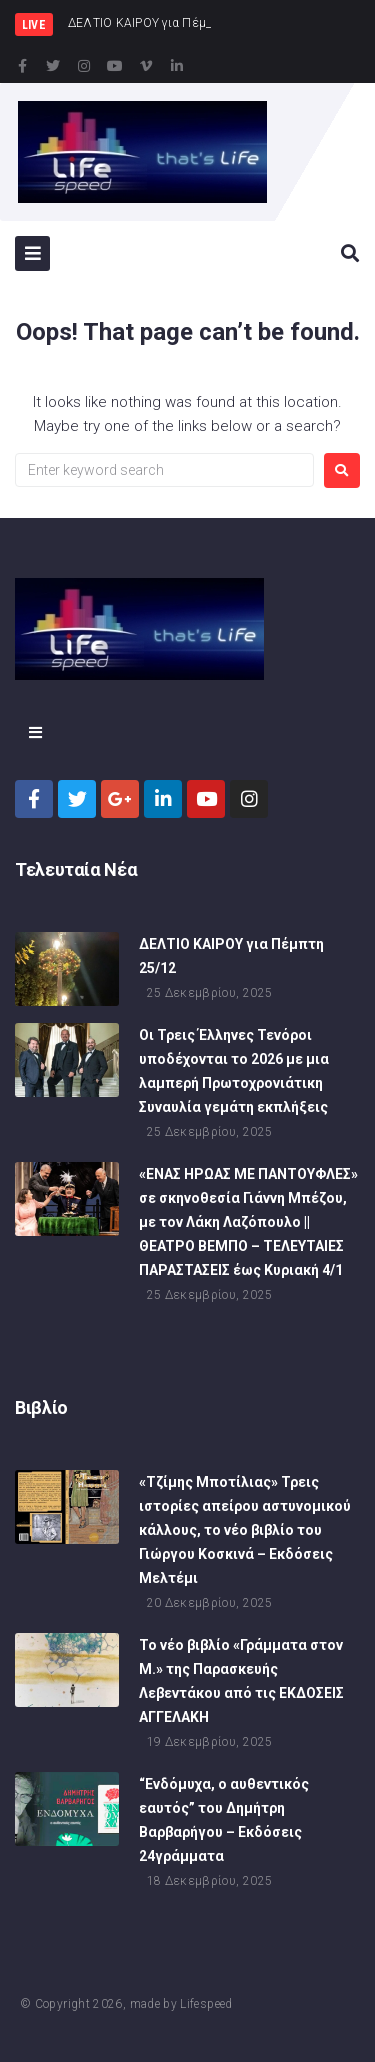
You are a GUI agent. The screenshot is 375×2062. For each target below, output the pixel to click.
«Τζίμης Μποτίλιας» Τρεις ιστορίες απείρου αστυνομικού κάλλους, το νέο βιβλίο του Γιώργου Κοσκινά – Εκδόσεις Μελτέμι (245, 1530)
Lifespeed (206, 2004)
